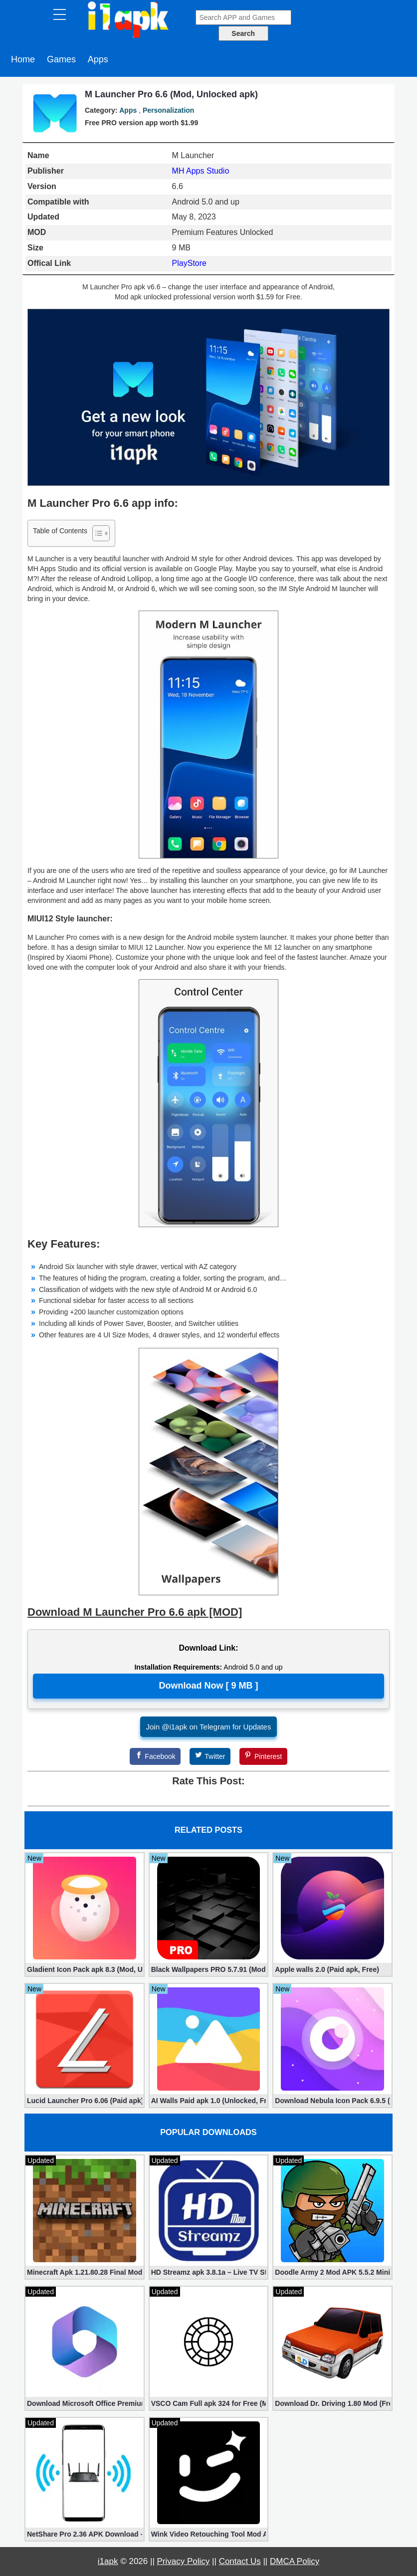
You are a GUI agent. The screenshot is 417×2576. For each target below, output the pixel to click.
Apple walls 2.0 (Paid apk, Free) (327, 1969)
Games (61, 59)
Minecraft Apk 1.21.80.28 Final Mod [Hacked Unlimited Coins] (84, 2272)
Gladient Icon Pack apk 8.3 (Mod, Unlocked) (84, 1969)
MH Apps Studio (200, 171)
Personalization (168, 110)
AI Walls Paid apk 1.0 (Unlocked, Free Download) (208, 2101)
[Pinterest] (263, 1756)
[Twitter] (210, 1756)
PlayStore (189, 263)
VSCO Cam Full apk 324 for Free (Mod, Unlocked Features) (208, 2403)
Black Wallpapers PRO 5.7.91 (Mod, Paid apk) (208, 1969)
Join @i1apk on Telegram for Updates (208, 1726)
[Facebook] (155, 1756)
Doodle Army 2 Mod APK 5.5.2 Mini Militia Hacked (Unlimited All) (332, 2272)
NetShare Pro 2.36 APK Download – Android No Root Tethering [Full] (84, 2534)
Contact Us (240, 2561)
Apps (98, 59)
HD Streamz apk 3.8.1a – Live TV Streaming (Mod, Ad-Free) (208, 2272)
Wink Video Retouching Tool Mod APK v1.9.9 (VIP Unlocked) (208, 2534)
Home (23, 59)
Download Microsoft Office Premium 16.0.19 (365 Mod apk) (84, 2403)
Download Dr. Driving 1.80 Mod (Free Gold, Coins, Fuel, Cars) (332, 2403)
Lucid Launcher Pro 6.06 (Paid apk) (84, 2101)
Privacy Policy (183, 2561)
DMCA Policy (294, 2561)
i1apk (108, 2561)
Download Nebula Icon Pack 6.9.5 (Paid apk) (332, 2101)
